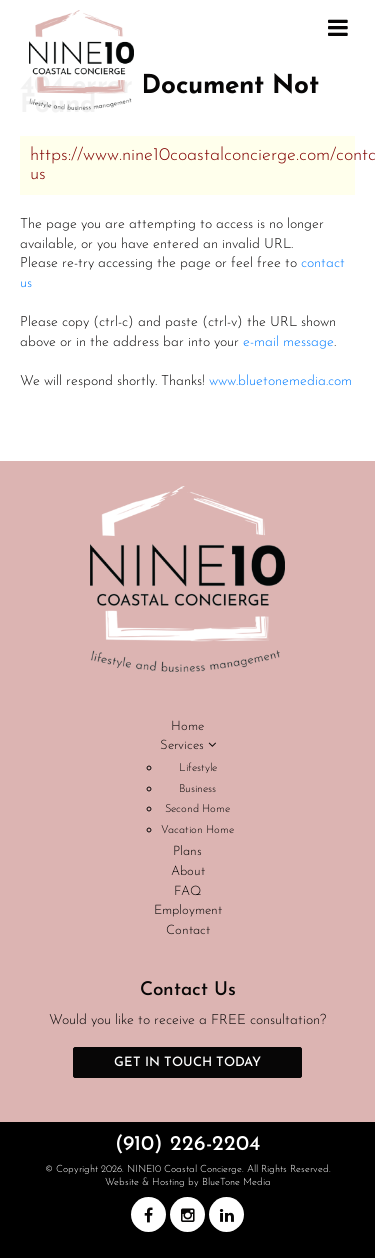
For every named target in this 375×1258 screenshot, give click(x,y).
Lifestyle (198, 768)
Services (188, 745)
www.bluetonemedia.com (280, 381)
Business (197, 789)
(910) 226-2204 (187, 1144)
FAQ (187, 891)
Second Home (197, 809)
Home (187, 726)
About (188, 871)
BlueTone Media (236, 1182)
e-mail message (288, 342)
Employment (188, 910)
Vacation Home (197, 830)
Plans (187, 851)
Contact (188, 930)
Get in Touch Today (187, 1062)
